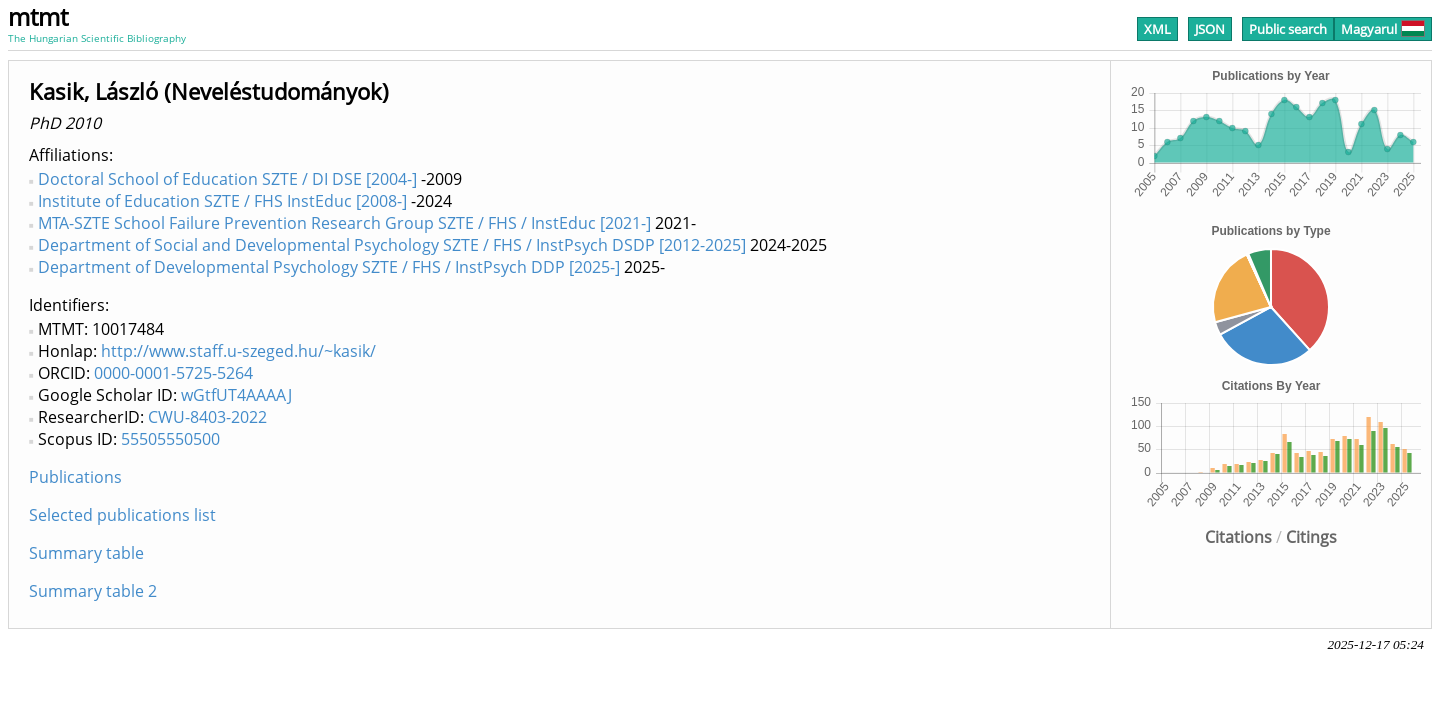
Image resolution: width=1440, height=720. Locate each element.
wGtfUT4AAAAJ (236, 395)
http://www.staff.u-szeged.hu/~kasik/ (238, 351)
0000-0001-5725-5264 (173, 373)
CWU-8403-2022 (207, 417)
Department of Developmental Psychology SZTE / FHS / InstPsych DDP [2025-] (329, 267)
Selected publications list (122, 515)
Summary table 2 (93, 591)
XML (1157, 29)
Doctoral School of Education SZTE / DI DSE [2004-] (227, 179)
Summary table (86, 553)
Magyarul (1383, 29)
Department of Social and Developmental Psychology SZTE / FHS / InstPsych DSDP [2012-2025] (392, 245)
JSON (1210, 29)
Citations (1238, 537)
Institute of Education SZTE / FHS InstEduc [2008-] (222, 201)
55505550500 (170, 439)
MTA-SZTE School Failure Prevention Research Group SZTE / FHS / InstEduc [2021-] (344, 223)
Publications (75, 477)
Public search (1288, 29)
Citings (1311, 537)
